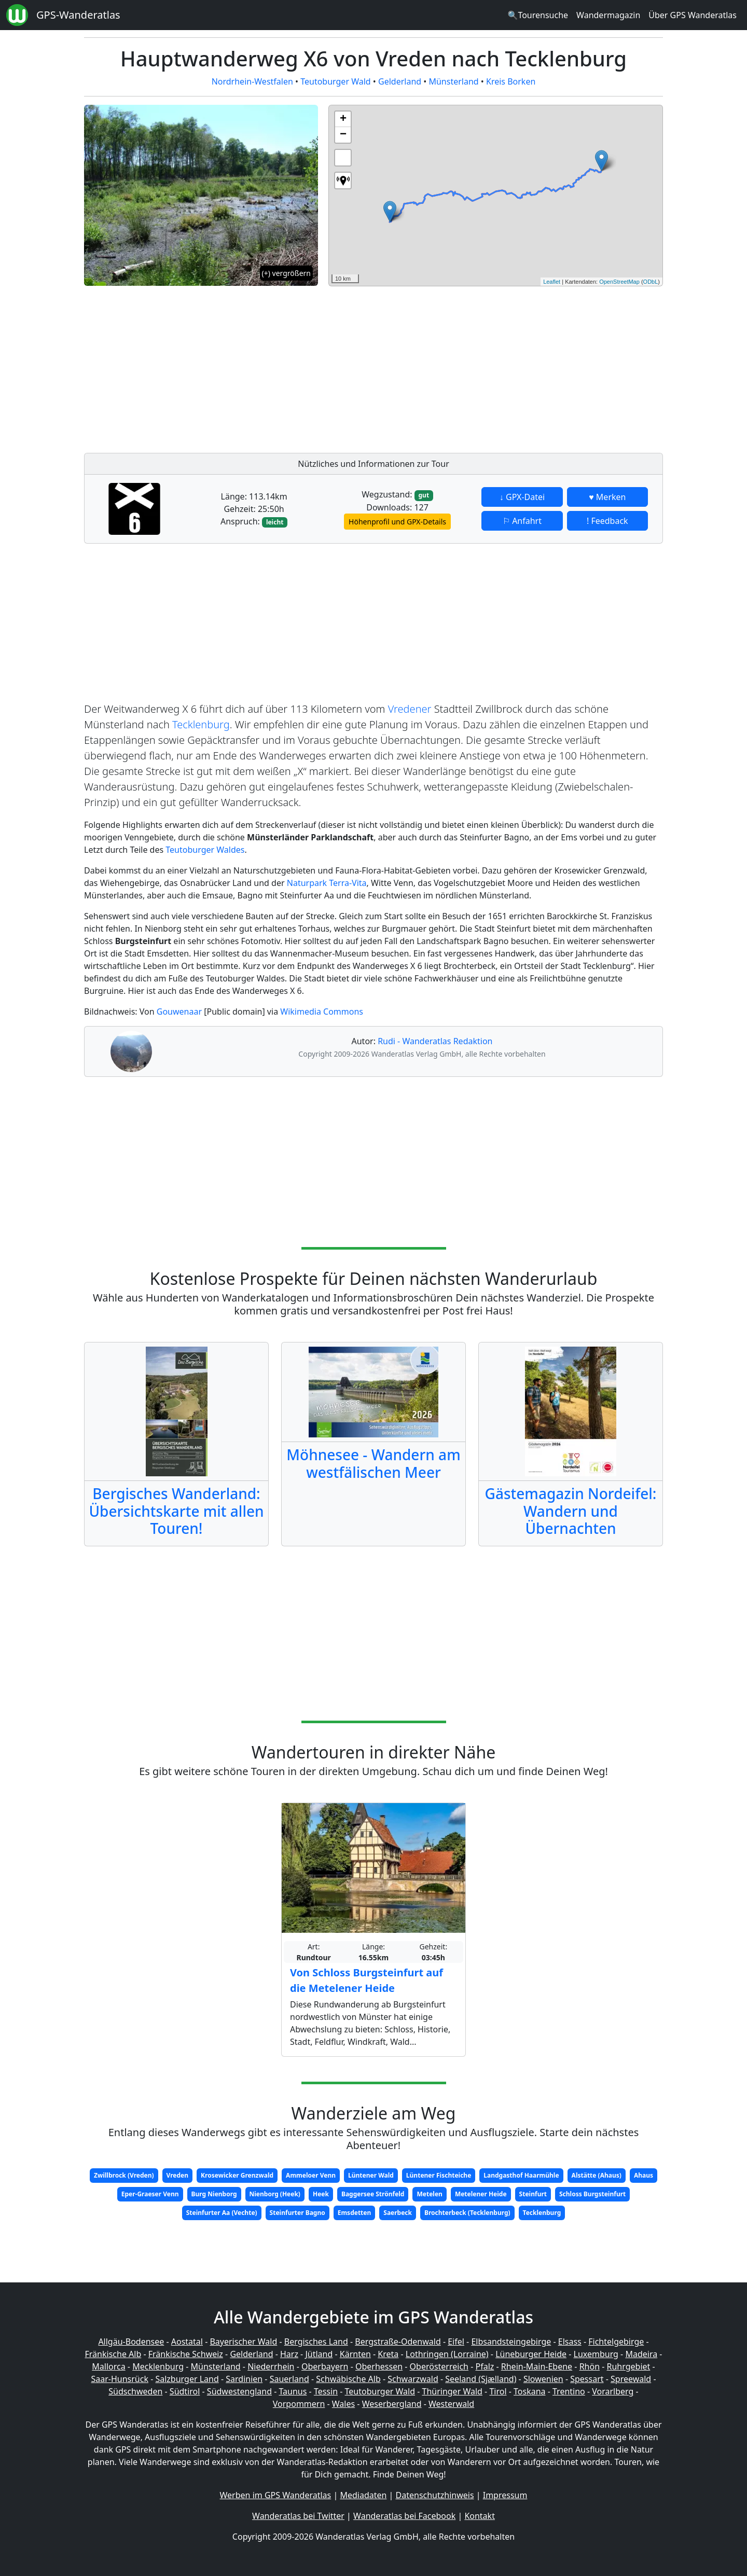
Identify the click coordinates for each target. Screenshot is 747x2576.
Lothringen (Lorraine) (447, 2354)
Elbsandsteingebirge (511, 2341)
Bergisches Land (316, 2341)
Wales (343, 2403)
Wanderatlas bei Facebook (404, 2516)
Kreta (388, 2354)
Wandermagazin (608, 15)
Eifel (456, 2341)
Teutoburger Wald (335, 81)
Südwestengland (239, 2391)
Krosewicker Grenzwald (237, 2175)
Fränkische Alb (113, 2354)
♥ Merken (607, 497)
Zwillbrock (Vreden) (124, 2175)
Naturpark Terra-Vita (327, 883)
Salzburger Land (186, 2379)
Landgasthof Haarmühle (521, 2175)
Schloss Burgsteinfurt (592, 2194)
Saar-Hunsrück (119, 2379)
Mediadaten (363, 2495)
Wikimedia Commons (321, 1011)
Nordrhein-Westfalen (252, 81)
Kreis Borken (510, 81)
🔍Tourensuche (537, 15)
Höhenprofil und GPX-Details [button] (397, 522)
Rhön (589, 2366)
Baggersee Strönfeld (373, 2194)
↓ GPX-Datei (522, 497)
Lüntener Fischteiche (438, 2175)
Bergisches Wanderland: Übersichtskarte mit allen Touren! (176, 1511)
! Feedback (607, 521)
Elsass (570, 2341)
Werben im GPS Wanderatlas (275, 2495)
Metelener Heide (481, 2194)
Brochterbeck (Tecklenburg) (467, 2212)
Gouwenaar (179, 1011)
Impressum (505, 2495)
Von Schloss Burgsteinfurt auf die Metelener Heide (366, 1980)
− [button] (343, 135)
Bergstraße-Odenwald (397, 2341)
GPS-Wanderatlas (78, 15)
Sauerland (289, 2379)
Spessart (586, 2379)
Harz (289, 2354)
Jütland (319, 2354)
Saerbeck (397, 2212)
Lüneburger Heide (530, 2354)
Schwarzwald (413, 2379)
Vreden (178, 2175)
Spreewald (631, 2379)
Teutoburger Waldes (204, 849)
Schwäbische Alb (348, 2379)
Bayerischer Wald (243, 2341)
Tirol (497, 2391)
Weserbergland (392, 2403)
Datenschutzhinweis (435, 2495)
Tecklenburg (201, 724)
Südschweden (135, 2391)
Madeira (641, 2354)
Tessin (326, 2391)
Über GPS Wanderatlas (692, 15)
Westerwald (451, 2403)
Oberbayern (324, 2366)
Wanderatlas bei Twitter (298, 2516)
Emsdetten (354, 2212)
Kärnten (355, 2354)
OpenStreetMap (619, 282)
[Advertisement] (495, 366)
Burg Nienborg (214, 2194)
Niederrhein (270, 2366)
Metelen (429, 2194)
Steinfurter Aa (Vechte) (221, 2212)
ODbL (650, 282)
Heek (321, 2194)
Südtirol (185, 2391)
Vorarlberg (612, 2391)
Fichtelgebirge (616, 2341)
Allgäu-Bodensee (131, 2341)
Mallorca (108, 2366)
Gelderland (399, 81)
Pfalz (484, 2366)
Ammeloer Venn (311, 2175)
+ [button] (343, 119)
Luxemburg (596, 2354)
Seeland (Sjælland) (480, 2379)
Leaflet (551, 282)
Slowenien (543, 2379)
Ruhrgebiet (629, 2366)
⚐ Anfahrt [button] (522, 521)
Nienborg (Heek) (275, 2194)
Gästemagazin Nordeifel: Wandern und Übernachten (571, 1511)
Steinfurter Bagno (297, 2212)
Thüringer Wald (452, 2391)
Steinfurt (533, 2194)
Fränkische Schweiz (185, 2354)
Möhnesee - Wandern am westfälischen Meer (373, 1463)
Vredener (410, 709)
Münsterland (453, 81)
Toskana (530, 2391)
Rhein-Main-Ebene (536, 2366)
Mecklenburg (158, 2366)
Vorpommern (299, 2403)
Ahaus (643, 2175)
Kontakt (479, 2516)
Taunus (293, 2391)
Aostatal (187, 2341)
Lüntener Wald (371, 2175)
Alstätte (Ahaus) (596, 2175)
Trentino (568, 2391)
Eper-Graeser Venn (150, 2194)
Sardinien (244, 2379)
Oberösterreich (439, 2366)
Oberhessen (379, 2366)
